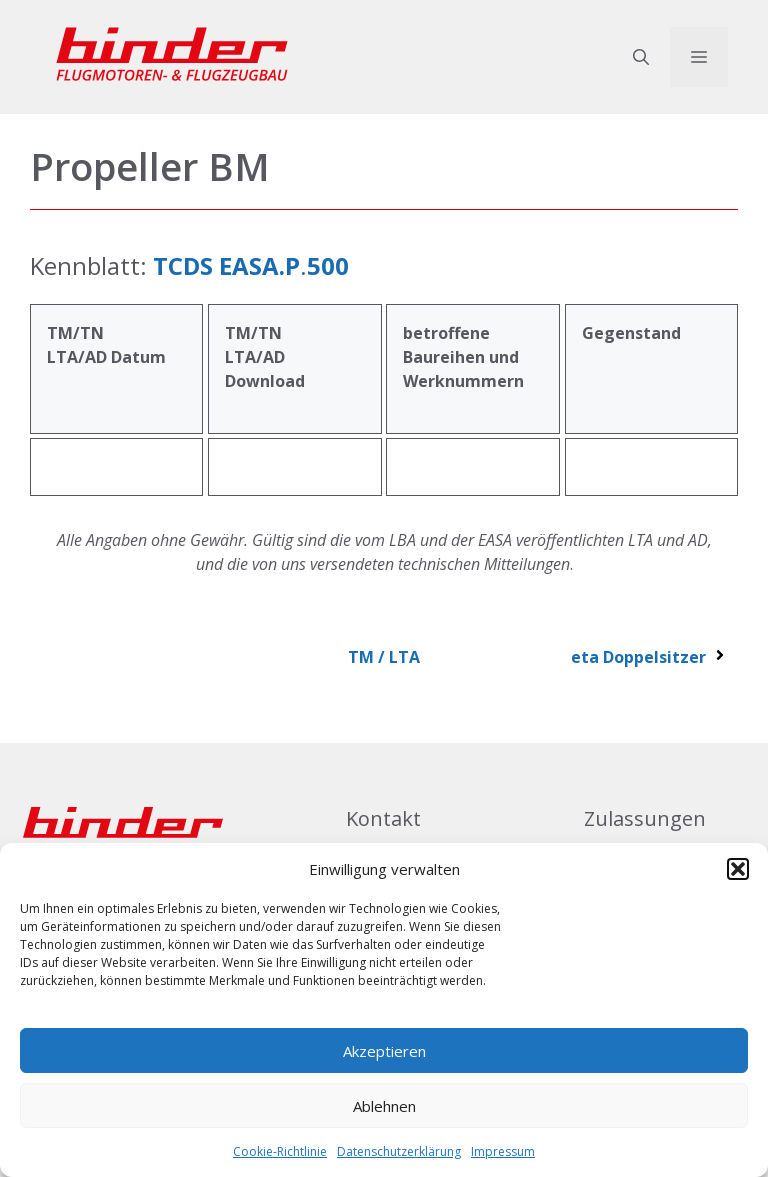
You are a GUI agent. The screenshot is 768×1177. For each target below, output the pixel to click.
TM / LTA (384, 657)
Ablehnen (384, 1106)
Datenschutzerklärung (399, 1151)
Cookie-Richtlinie (280, 1151)
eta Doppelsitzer (649, 657)
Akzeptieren (384, 1051)
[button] (738, 869)
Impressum (503, 1151)
